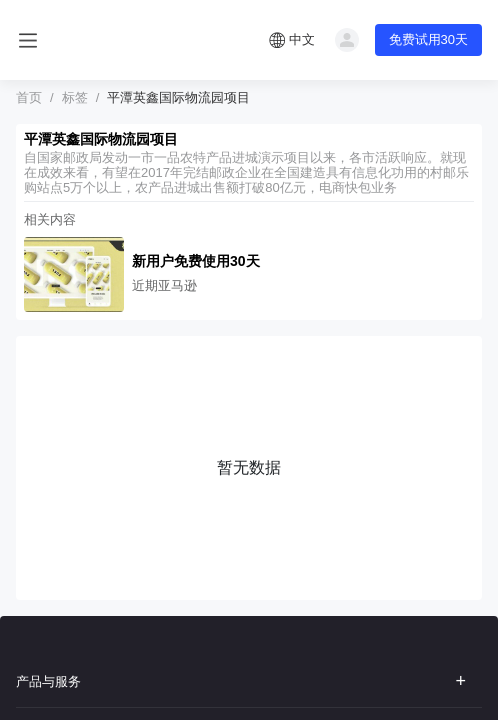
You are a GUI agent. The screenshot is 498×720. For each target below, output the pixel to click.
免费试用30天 (428, 39)
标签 (75, 97)
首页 (29, 97)
